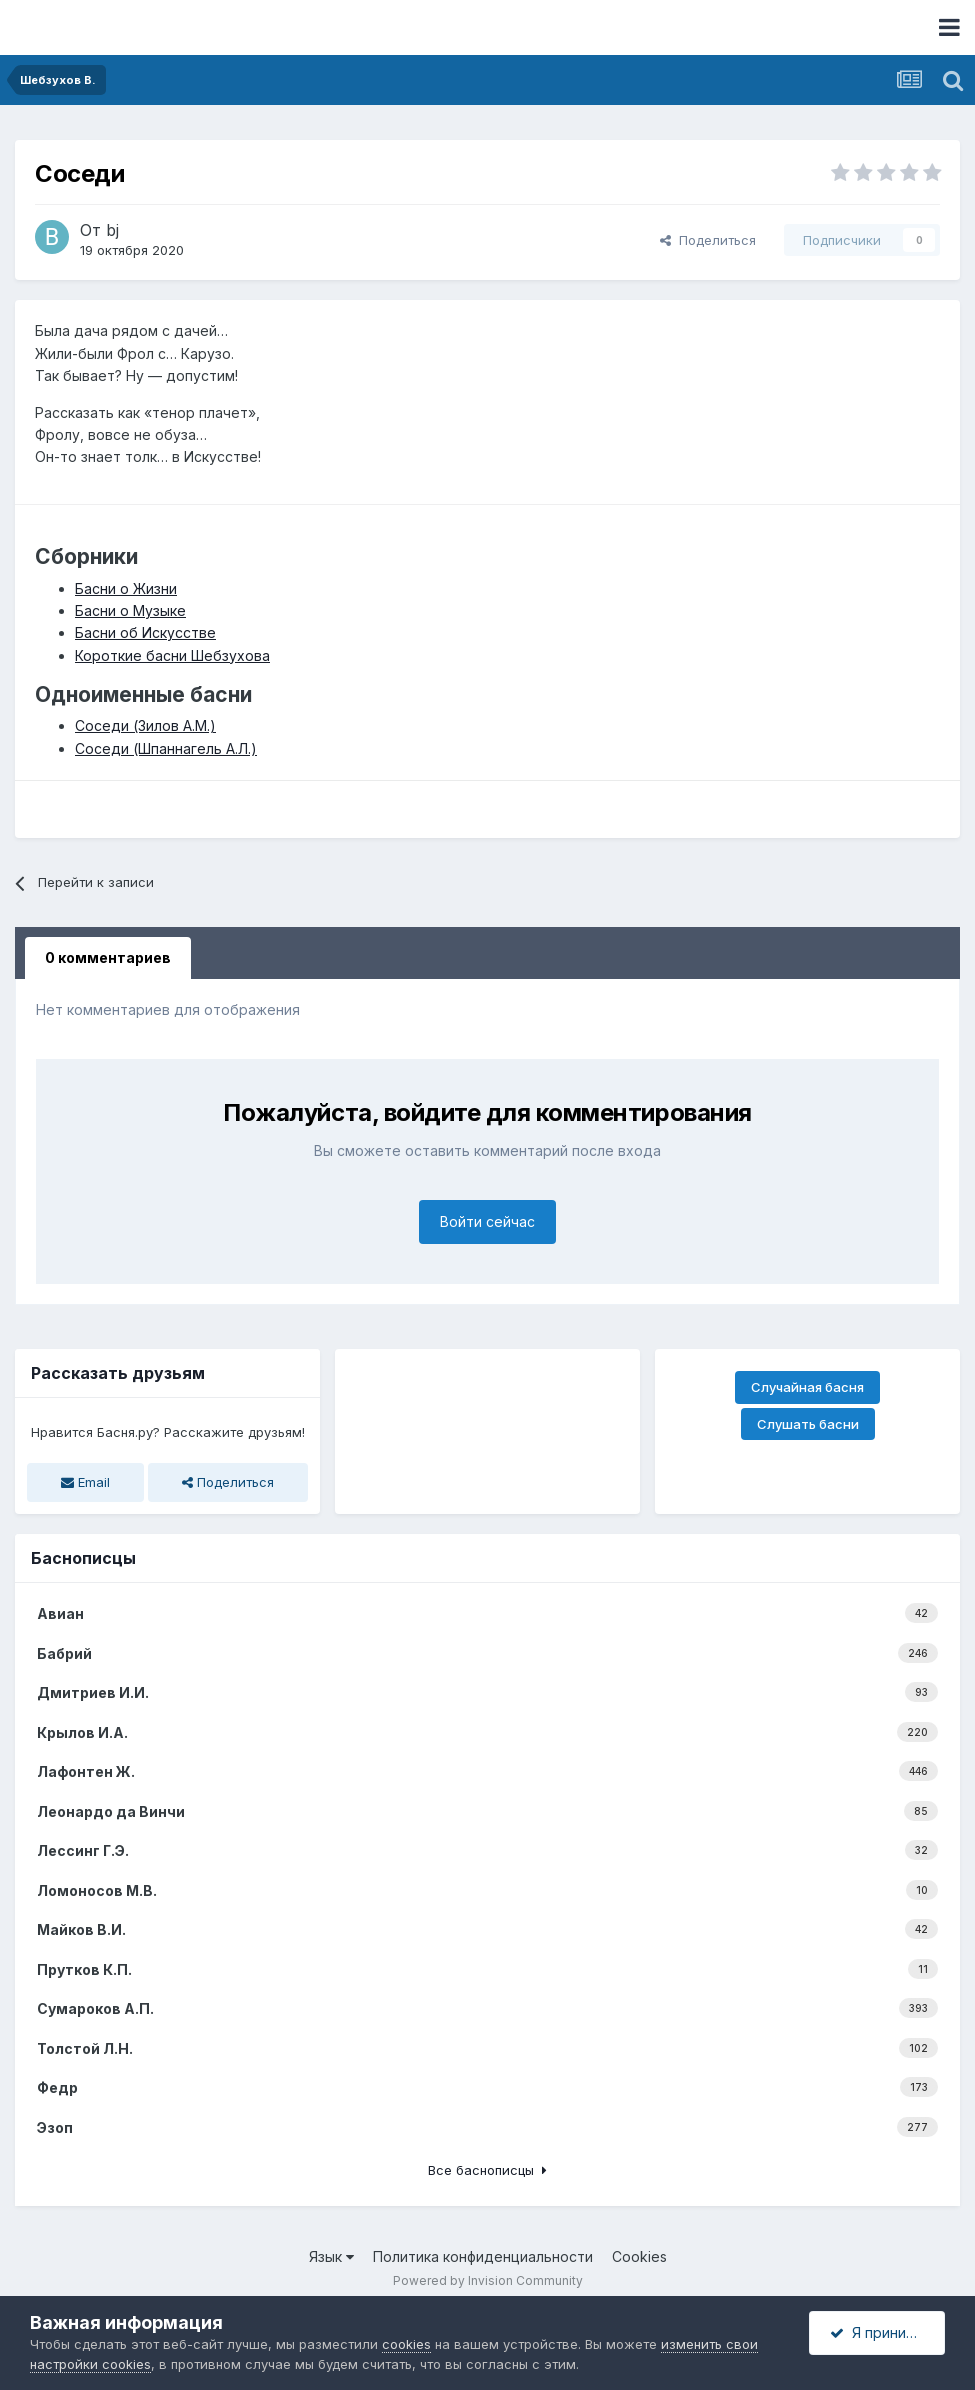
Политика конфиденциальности (483, 2256)
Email (85, 1482)
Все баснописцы (487, 2170)
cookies (406, 2344)
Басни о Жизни (126, 588)
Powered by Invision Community (488, 2280)
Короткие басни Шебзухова (172, 655)
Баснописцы (83, 1558)
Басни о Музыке (130, 610)
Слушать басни (808, 1424)
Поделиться (708, 240)
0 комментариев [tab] (108, 957)
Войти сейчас (487, 1221)
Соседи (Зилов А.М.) (145, 725)
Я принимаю (883, 2332)
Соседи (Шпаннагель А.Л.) (166, 748)
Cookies (639, 2256)
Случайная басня (807, 1387)
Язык (331, 2256)
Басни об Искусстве (145, 632)
